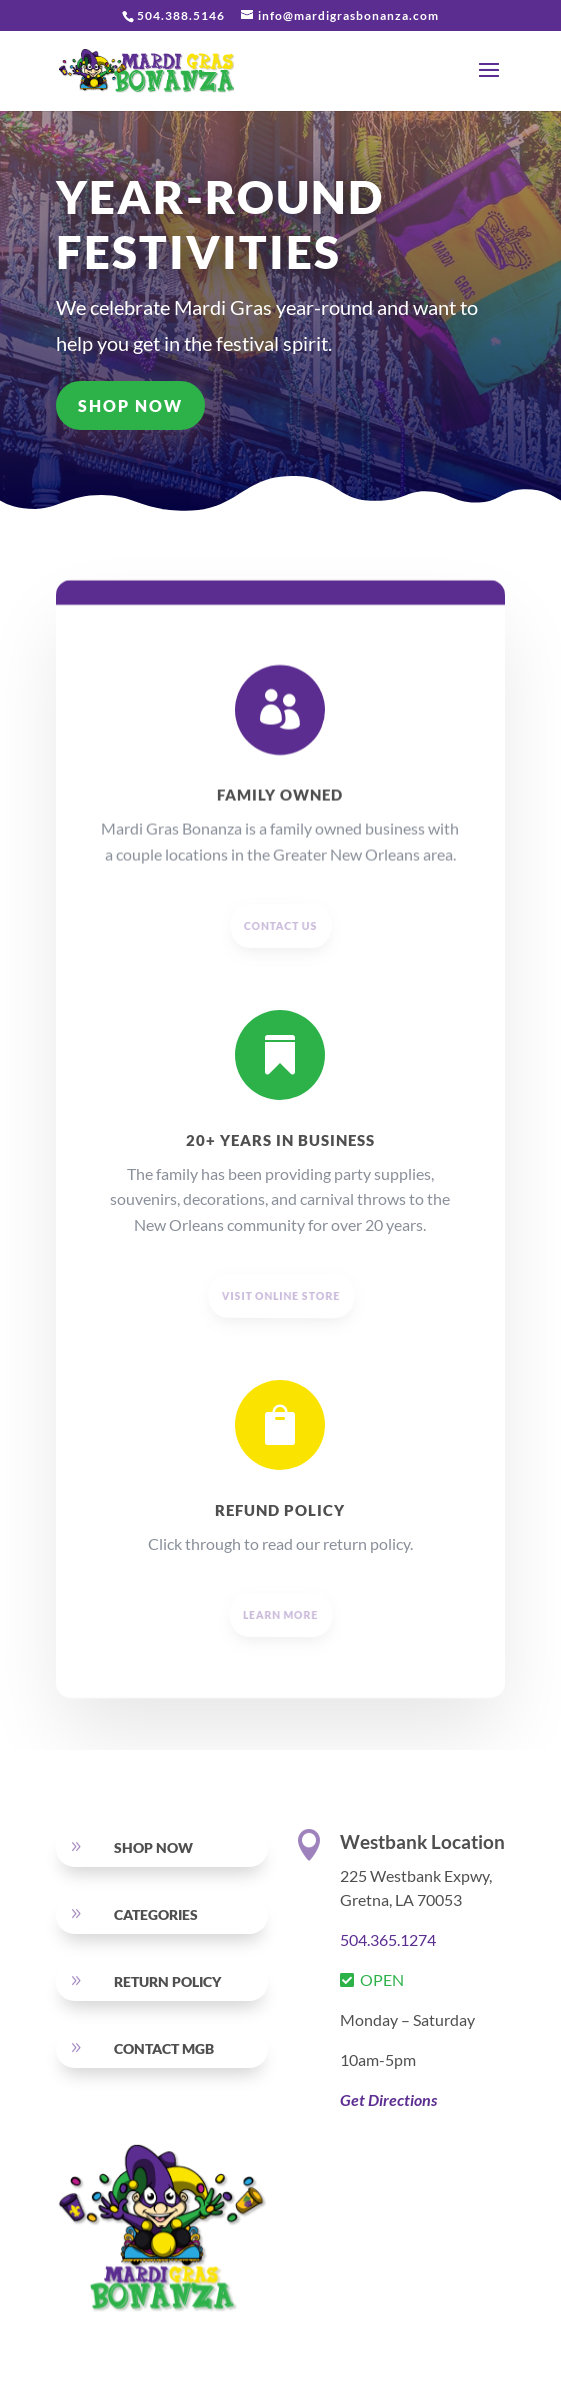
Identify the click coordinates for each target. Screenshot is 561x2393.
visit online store (282, 1342)
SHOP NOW (131, 405)
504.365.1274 (388, 1939)
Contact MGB (164, 2048)
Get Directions (388, 2099)
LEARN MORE (281, 1661)
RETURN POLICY (167, 1981)
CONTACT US (281, 972)
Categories (156, 1914)
